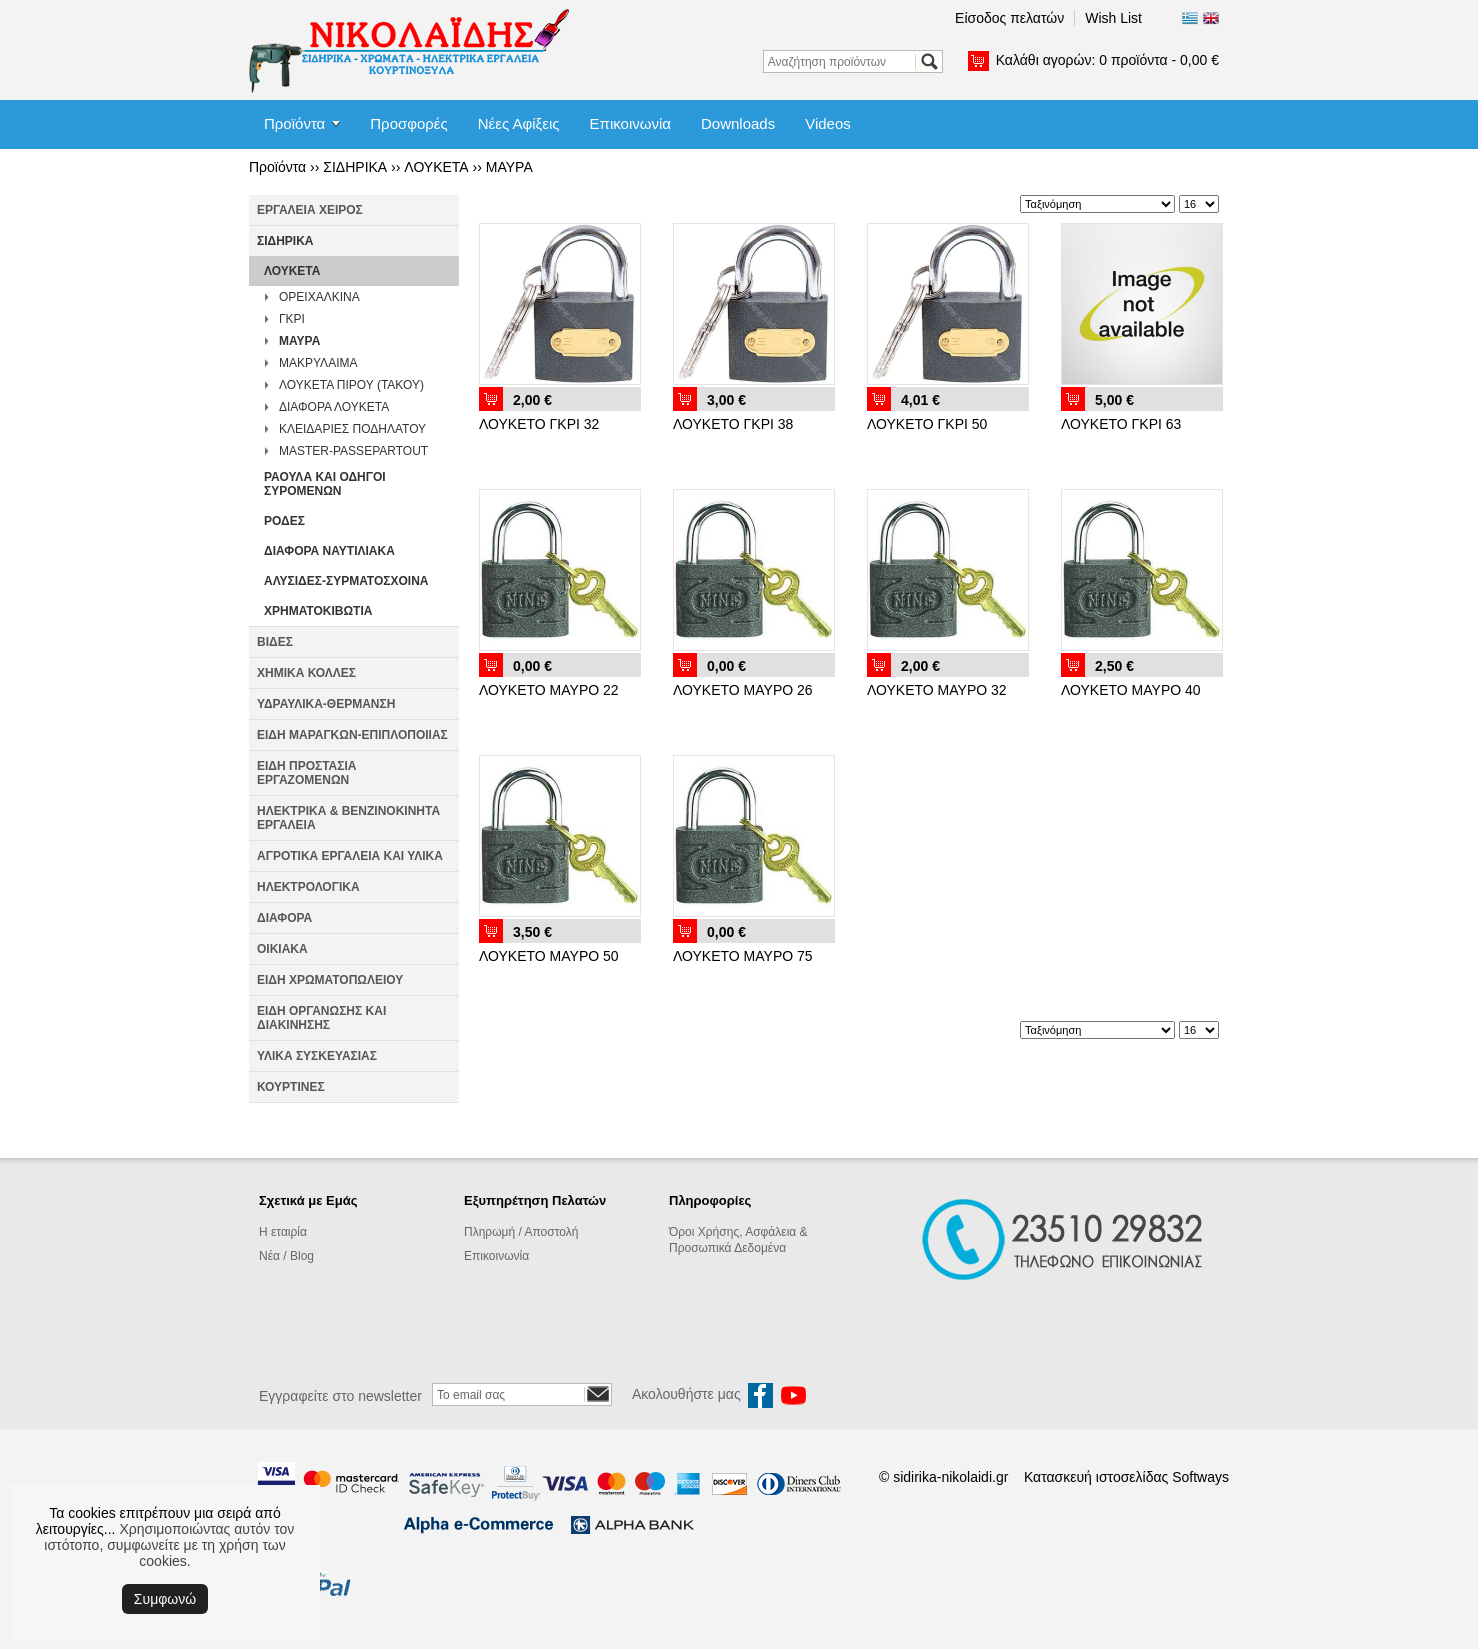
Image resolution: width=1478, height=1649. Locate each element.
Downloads (738, 123)
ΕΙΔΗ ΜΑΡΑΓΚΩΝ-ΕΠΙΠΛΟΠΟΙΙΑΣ (352, 735)
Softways (1200, 1477)
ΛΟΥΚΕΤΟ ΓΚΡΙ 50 (927, 424)
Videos (828, 123)
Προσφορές (408, 123)
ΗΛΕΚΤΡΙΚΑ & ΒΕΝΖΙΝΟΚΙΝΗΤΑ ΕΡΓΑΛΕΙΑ (348, 818)
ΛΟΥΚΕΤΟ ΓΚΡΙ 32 (539, 424)
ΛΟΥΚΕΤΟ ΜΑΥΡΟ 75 (743, 956)
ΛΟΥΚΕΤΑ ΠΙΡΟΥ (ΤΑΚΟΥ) (351, 385)
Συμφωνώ (165, 1599)
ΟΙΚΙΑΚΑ (282, 949)
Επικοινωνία (630, 123)
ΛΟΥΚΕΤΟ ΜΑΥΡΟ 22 (549, 690)
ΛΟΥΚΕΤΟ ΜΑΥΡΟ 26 (743, 690)
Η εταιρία (283, 1232)
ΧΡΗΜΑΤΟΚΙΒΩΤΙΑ (318, 611)
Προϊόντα (294, 123)
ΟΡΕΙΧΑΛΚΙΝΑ (319, 297)
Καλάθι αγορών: (1107, 60)
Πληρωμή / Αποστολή (521, 1232)
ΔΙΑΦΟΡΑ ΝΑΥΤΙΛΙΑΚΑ (329, 551)
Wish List (1113, 18)
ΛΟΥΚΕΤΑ (436, 167)
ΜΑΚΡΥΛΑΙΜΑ (318, 363)
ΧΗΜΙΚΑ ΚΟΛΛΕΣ (306, 673)
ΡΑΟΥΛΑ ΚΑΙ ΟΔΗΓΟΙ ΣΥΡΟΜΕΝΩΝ (325, 484)
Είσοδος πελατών (1009, 18)
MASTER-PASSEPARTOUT (353, 451)
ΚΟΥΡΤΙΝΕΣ (291, 1087)
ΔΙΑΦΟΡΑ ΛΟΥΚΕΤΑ (334, 407)
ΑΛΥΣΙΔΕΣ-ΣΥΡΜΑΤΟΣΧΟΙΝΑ (346, 581)
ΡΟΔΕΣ (284, 521)
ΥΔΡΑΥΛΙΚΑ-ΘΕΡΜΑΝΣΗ (326, 704)
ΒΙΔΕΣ (275, 642)
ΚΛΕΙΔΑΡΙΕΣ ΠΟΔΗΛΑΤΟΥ (352, 429)
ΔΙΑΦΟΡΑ (284, 918)
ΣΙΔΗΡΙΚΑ (355, 167)
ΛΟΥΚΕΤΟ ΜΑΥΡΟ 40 (1131, 690)
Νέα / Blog (286, 1256)
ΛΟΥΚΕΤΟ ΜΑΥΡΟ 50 (549, 956)
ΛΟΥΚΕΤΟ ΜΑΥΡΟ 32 (937, 690)
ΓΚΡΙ (292, 319)
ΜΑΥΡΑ (509, 167)
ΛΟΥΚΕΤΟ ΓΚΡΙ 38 (733, 424)
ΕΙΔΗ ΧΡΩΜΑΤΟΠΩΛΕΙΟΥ (330, 980)
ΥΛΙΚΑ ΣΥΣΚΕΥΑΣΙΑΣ (317, 1056)
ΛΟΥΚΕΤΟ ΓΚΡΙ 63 (1121, 424)
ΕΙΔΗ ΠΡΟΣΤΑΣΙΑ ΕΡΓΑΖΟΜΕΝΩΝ (306, 773)
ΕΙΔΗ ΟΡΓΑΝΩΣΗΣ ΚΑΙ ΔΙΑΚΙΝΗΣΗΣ (321, 1018)
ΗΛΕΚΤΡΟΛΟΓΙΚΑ (308, 887)
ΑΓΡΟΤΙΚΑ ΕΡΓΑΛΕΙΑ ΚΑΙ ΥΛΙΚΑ (350, 856)
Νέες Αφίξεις (519, 123)
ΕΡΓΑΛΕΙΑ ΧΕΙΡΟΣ (310, 210)
